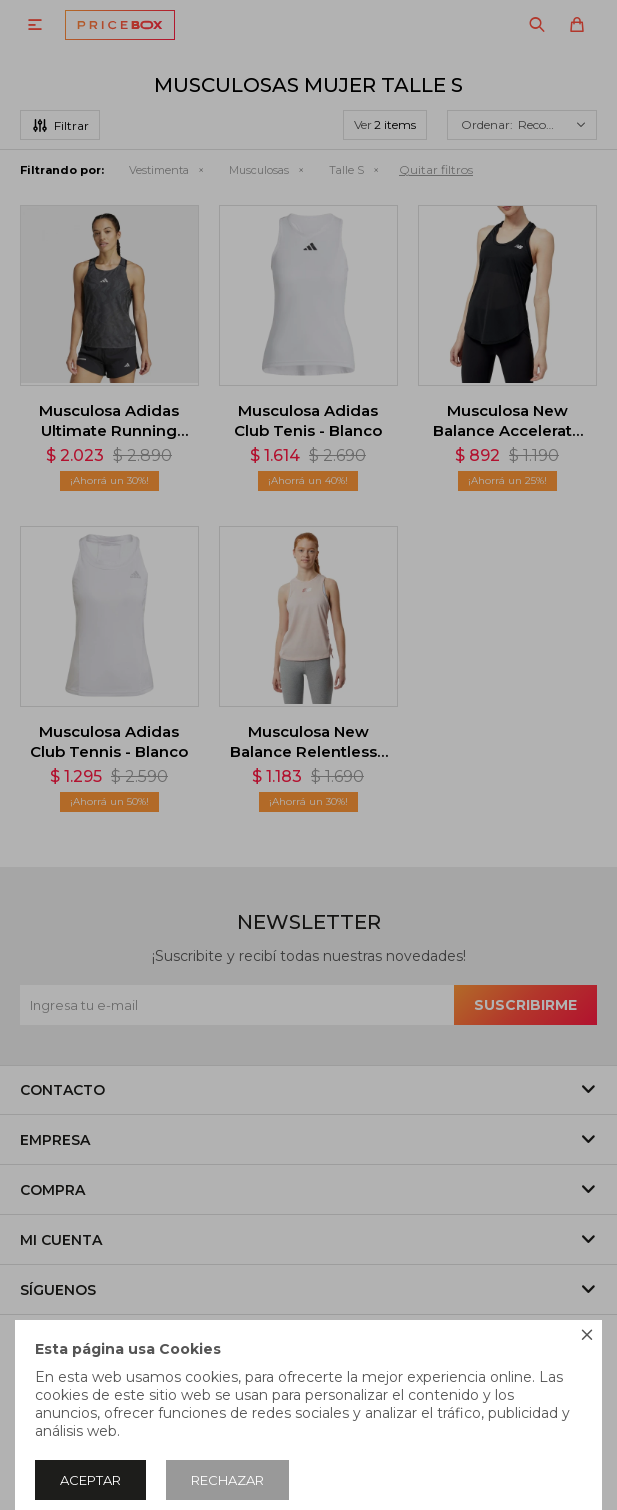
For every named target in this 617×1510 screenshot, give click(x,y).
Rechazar (227, 1480)
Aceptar (90, 1480)
